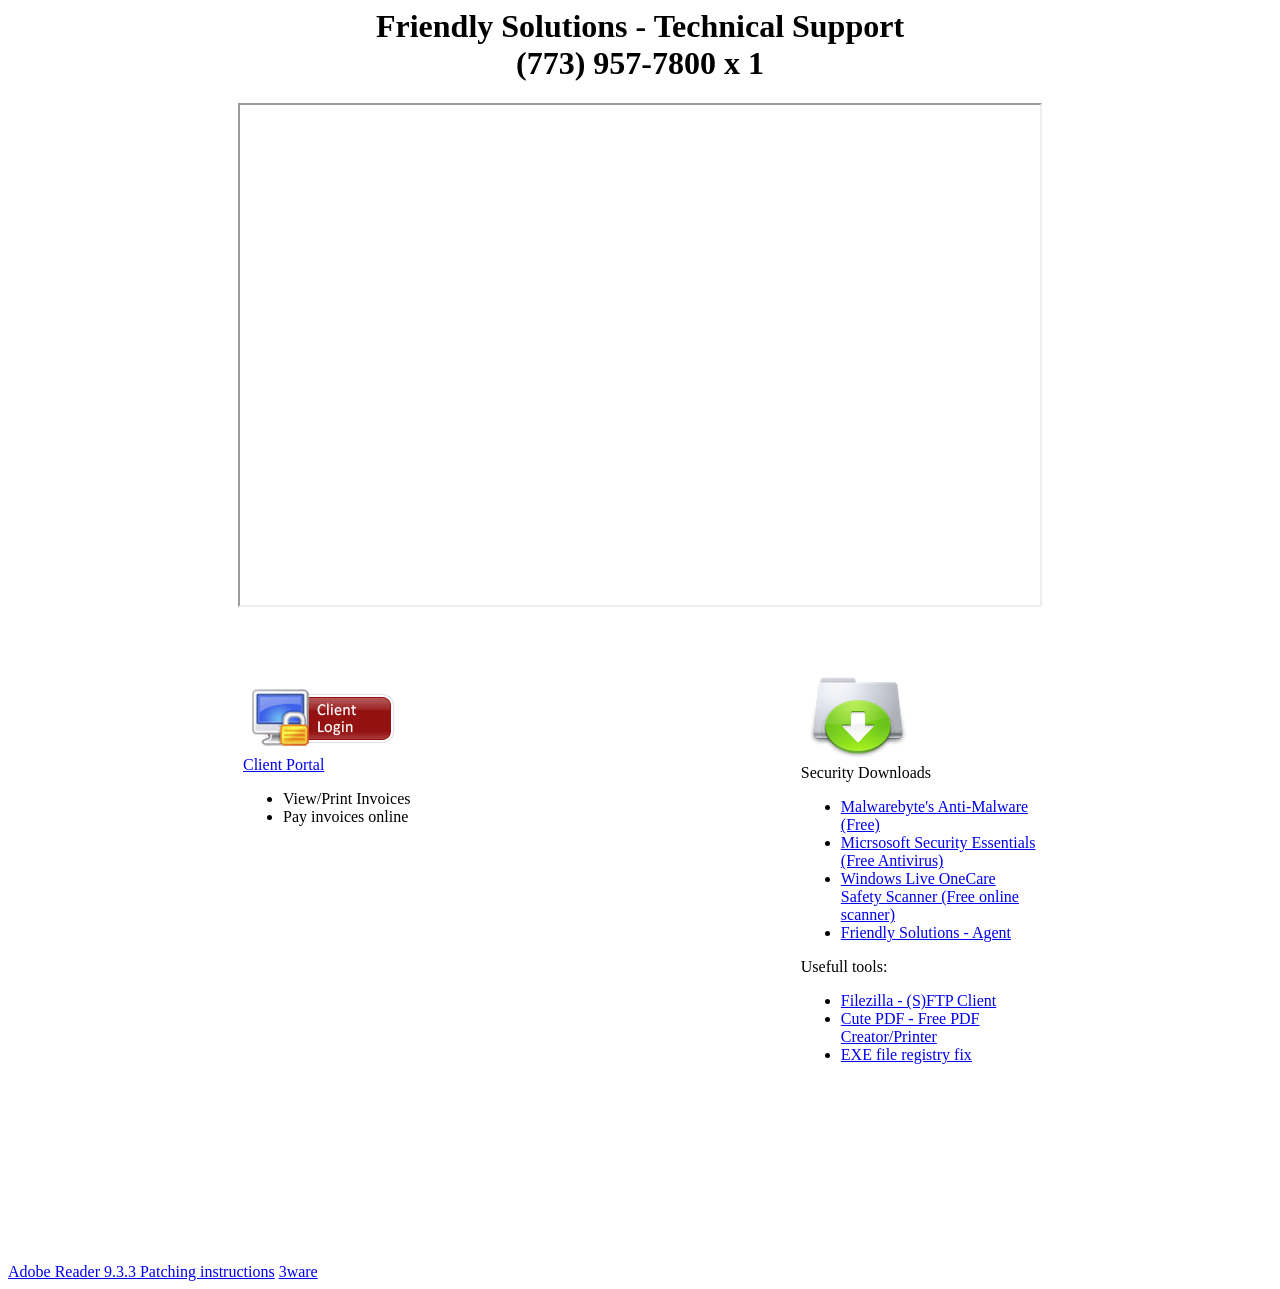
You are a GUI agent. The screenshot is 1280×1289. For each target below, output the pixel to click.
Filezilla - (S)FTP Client (918, 1000)
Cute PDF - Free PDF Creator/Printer (910, 1027)
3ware (298, 1271)
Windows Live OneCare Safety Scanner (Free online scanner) (930, 896)
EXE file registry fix (906, 1054)
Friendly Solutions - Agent (926, 932)
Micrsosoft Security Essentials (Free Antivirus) (938, 851)
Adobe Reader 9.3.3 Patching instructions (141, 1271)
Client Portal (321, 757)
